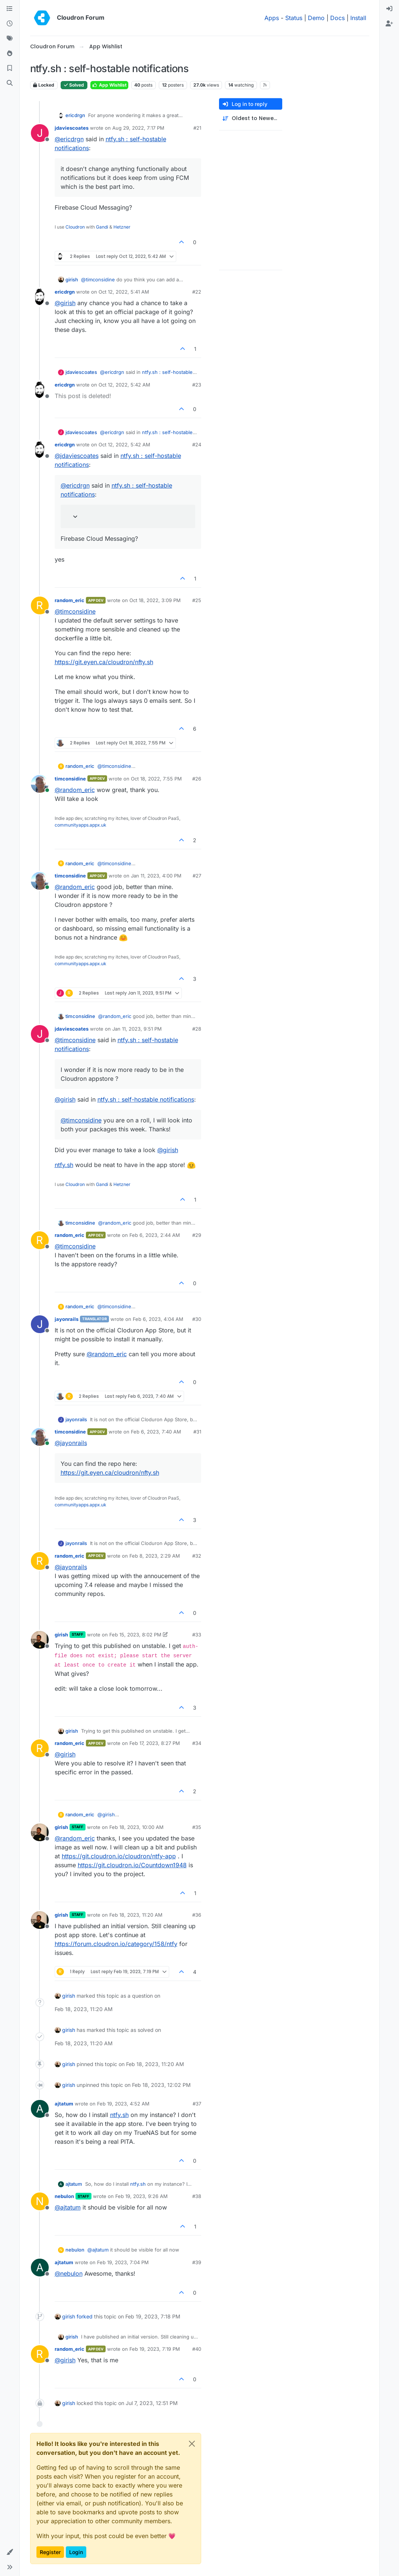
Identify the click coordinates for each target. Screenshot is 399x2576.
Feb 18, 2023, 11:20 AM (136, 1915)
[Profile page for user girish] (40, 1640)
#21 (197, 128)
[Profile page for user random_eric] (40, 605)
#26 (196, 779)
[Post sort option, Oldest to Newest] (250, 118)
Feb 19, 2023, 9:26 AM (141, 2196)
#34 (196, 1743)
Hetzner (122, 227)
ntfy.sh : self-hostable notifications (145, 1099)
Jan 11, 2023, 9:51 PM (137, 1029)
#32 (196, 1556)
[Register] (389, 24)
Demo (316, 18)
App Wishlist (109, 85)
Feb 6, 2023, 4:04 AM (158, 1319)
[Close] (192, 2443)
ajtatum (64, 2104)
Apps (271, 18)
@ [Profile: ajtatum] (68, 2207)
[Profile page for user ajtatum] (40, 2109)
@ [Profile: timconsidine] (98, 279)
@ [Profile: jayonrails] (71, 1443)
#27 (197, 876)
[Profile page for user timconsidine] (40, 784)
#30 (196, 1319)
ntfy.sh (64, 1165)
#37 (197, 2104)
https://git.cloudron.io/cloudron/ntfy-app (119, 1856)
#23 (196, 385)
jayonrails (66, 1319)
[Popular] (9, 53)
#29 (196, 1235)
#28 (196, 1029)
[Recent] (9, 24)
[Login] (389, 9)
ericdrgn (75, 115)
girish (71, 279)
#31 (197, 1432)
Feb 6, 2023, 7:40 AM (156, 1432)
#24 (196, 444)
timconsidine (70, 779)
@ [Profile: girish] (65, 303)
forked (85, 2316)
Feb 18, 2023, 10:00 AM (136, 1827)
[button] (9, 2552)
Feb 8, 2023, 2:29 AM (154, 1556)
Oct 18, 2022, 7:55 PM (156, 779)
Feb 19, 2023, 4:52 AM (123, 2104)
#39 (196, 2262)
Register (50, 2552)
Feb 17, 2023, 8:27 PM (154, 1743)
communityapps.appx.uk (80, 825)
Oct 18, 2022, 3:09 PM (155, 600)
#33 (196, 1635)
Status (293, 18)
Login (76, 2552)
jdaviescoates (72, 128)
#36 (196, 1915)
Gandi (102, 227)
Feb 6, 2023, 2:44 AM (154, 1235)
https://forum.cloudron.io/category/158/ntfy (116, 1944)
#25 (196, 600)
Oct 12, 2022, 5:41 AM (124, 292)
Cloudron (75, 227)
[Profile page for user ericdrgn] (40, 297)
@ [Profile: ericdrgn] (69, 139)
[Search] (9, 83)
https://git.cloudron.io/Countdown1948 (132, 1865)
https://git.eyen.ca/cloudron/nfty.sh (104, 662)
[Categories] (9, 9)
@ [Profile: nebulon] (69, 2273)
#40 (196, 2349)
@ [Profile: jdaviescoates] (77, 455)
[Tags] (9, 39)
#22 (196, 292)
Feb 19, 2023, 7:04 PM (123, 2262)
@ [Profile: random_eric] (75, 790)
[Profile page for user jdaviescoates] (40, 133)
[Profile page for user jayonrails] (40, 1324)
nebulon (64, 2196)
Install (358, 18)
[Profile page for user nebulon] (40, 2201)
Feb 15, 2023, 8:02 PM (135, 1635)
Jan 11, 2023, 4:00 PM (156, 876)
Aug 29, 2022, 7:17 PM (138, 128)
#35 (196, 1827)
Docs (337, 18)
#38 (196, 2196)
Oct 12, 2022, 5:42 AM (124, 385)
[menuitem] (389, 9)
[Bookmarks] (9, 68)
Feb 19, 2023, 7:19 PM (154, 2349)
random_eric (69, 600)
